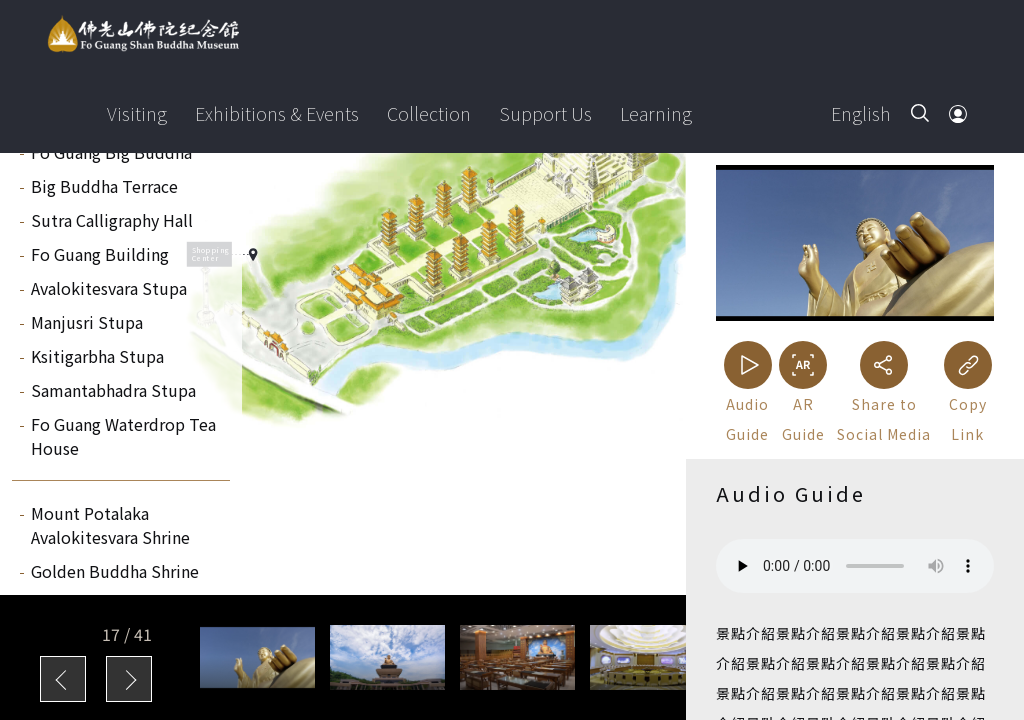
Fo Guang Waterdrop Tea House (123, 436)
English (861, 113)
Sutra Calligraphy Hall (112, 220)
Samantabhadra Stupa (113, 390)
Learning (656, 113)
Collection (429, 113)
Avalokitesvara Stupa (109, 288)
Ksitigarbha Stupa (97, 356)
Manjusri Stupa (87, 322)
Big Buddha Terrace (104, 186)
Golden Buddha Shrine (115, 571)
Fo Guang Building (100, 254)
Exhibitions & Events (277, 113)
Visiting (137, 113)
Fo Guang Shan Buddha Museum (143, 34)
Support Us (545, 113)
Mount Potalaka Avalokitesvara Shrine (110, 525)
